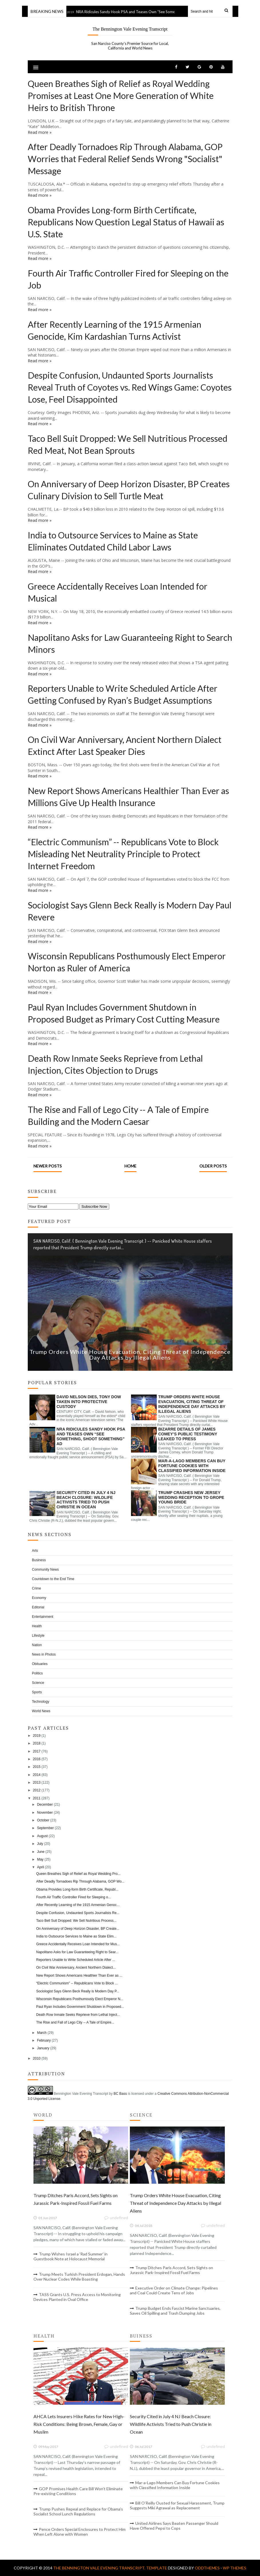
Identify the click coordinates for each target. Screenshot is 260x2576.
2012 (37, 1790)
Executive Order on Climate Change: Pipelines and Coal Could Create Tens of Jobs (174, 2290)
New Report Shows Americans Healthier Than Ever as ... (79, 1976)
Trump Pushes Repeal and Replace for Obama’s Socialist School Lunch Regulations (78, 2511)
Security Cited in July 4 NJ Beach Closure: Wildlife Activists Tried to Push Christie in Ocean (86, 1499)
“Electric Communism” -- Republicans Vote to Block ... (77, 1983)
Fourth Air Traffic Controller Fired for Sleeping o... (73, 1897)
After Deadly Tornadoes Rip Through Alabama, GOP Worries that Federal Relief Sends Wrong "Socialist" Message (125, 159)
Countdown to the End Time (53, 1579)
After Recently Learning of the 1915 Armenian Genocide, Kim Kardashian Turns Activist (114, 330)
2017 (37, 1751)
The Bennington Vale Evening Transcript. (99, 2567)
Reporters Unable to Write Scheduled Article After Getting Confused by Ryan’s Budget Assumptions (122, 694)
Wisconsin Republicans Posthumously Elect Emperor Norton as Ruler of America (127, 962)
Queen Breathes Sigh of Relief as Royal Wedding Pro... (78, 1874)
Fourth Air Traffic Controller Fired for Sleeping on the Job (128, 279)
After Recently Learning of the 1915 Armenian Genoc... (78, 1905)
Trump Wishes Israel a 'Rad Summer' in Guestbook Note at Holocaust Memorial (70, 2256)
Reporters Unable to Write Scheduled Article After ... (75, 1960)
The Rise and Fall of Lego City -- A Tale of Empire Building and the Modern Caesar (118, 1115)
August (42, 1836)
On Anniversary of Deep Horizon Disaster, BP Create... (77, 1929)
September (45, 1828)
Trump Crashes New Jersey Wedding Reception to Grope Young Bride (191, 1497)
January (43, 2048)
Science (38, 1683)
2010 (37, 2058)
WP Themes (234, 2567)
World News (41, 1711)
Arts (35, 1551)
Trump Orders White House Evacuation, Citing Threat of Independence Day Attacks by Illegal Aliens (130, 1354)
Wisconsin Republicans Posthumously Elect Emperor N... (79, 1999)
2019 (37, 1736)
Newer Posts (47, 1165)
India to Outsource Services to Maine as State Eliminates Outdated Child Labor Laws (113, 541)
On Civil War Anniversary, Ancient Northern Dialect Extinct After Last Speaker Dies (124, 745)
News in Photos (44, 1654)
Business (39, 1560)
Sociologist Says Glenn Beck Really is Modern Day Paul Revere (129, 911)
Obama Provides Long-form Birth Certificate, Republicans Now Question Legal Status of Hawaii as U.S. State (126, 222)
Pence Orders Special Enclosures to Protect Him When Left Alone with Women (79, 2532)
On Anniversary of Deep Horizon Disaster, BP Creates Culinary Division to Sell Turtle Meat (129, 490)
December (45, 1805)
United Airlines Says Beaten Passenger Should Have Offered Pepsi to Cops (174, 2526)
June (40, 1852)
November (45, 1813)
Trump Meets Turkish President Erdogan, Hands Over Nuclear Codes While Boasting (79, 2276)
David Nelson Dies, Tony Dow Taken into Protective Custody (89, 1402)
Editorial (38, 1607)
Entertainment (42, 1617)
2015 (37, 1767)
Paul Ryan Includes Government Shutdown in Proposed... (80, 2007)
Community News (45, 1570)
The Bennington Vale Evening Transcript (130, 29)
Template (156, 2567)
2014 (37, 1775)
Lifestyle (38, 1636)
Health (37, 1626)
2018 (37, 1743)
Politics (37, 1673)
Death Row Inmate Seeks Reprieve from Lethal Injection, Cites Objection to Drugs (115, 1064)
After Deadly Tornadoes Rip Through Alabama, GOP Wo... (80, 1881)
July (40, 1844)
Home (130, 1165)
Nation (37, 1645)
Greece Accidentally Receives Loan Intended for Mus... (78, 1944)
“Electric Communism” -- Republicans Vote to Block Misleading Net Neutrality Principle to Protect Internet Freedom (123, 854)
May (40, 1859)
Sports (37, 1692)
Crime (36, 1588)
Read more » (39, 132)
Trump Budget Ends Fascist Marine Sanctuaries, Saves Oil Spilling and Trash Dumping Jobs (175, 2311)
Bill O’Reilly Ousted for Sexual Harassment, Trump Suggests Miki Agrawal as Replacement (177, 2505)
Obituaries (40, 1664)
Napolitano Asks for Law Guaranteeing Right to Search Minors (130, 643)
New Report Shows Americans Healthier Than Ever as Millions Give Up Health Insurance (128, 796)
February (44, 2040)
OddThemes (207, 2567)
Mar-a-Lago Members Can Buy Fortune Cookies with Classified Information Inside (191, 1466)
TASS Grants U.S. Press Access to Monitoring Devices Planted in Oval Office (77, 2297)
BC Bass (120, 2094)
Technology (40, 1702)
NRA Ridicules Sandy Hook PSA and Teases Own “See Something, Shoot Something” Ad (157, 11)
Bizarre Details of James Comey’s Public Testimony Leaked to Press (187, 1434)
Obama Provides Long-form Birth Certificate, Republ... (77, 1889)
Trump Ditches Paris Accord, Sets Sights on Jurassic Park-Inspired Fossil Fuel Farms (171, 2270)
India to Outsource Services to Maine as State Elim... (76, 1936)
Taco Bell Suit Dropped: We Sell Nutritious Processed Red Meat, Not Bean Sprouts (127, 444)
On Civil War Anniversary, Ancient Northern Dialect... (76, 1968)
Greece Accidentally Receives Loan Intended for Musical (117, 592)
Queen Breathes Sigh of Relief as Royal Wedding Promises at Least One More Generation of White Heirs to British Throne (121, 95)
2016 (37, 1759)
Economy (39, 1598)
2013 (37, 1783)
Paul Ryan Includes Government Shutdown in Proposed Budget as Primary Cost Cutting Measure (124, 1013)
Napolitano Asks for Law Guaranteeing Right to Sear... (77, 1952)
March (41, 2033)
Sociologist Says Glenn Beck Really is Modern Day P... (77, 1991)
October (43, 1820)
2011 (37, 1798)
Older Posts (213, 1165)
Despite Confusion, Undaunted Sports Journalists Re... (77, 1913)
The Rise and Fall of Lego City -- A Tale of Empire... (75, 2022)
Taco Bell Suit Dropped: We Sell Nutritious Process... (76, 1921)
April (40, 1867)
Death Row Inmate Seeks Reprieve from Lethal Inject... (78, 2015)
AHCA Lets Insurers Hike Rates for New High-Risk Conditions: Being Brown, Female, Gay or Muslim (78, 2424)
